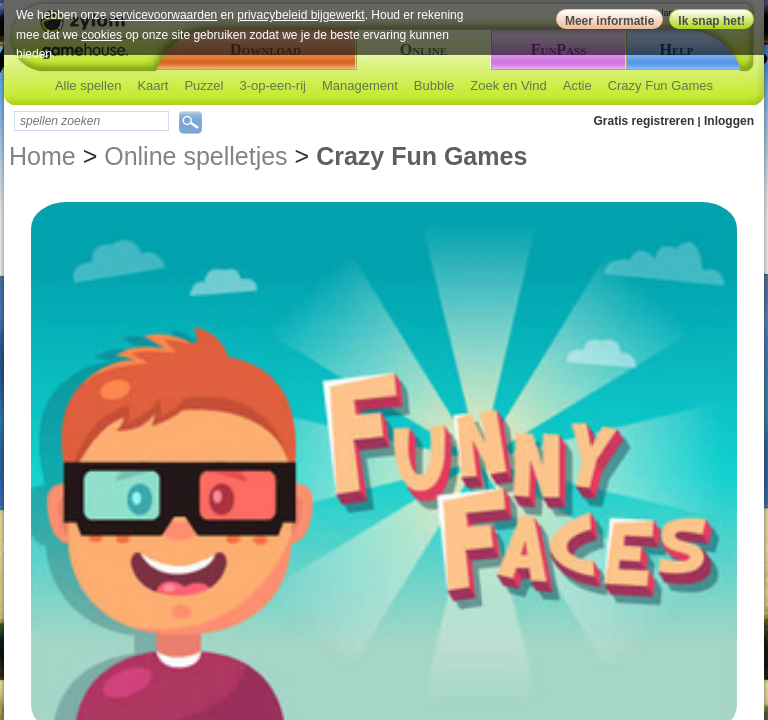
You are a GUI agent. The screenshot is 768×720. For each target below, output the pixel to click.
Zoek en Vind (508, 85)
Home (42, 156)
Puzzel (203, 85)
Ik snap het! (711, 21)
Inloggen (729, 121)
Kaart (152, 85)
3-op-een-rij (272, 85)
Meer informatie (609, 21)
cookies (101, 35)
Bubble (434, 85)
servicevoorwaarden (163, 15)
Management (360, 85)
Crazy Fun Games (660, 85)
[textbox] (91, 121)
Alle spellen (88, 85)
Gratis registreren (644, 121)
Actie (577, 85)
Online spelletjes (195, 156)
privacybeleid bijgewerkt (300, 15)
